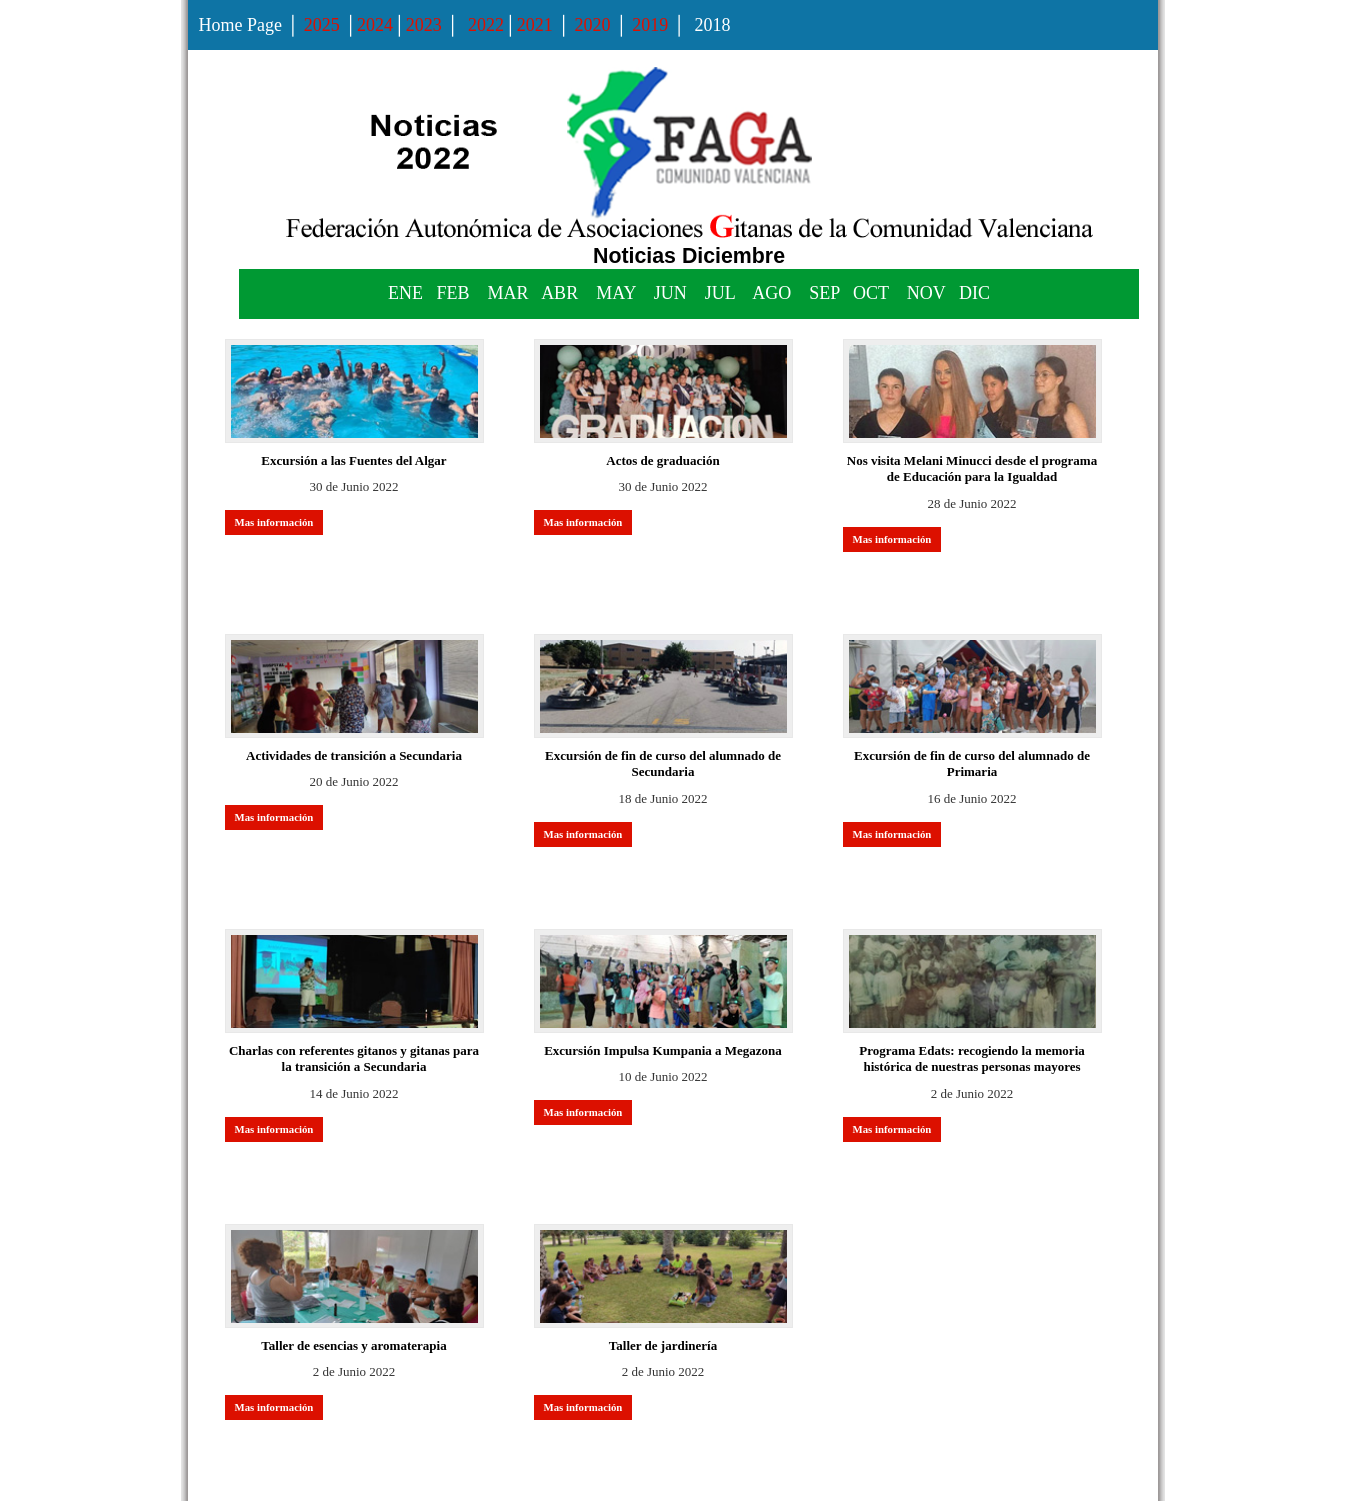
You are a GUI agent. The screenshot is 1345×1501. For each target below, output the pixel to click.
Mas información (274, 522)
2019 (650, 25)
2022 (484, 25)
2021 (535, 25)
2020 (593, 25)
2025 (322, 25)
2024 (375, 25)
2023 (424, 25)
